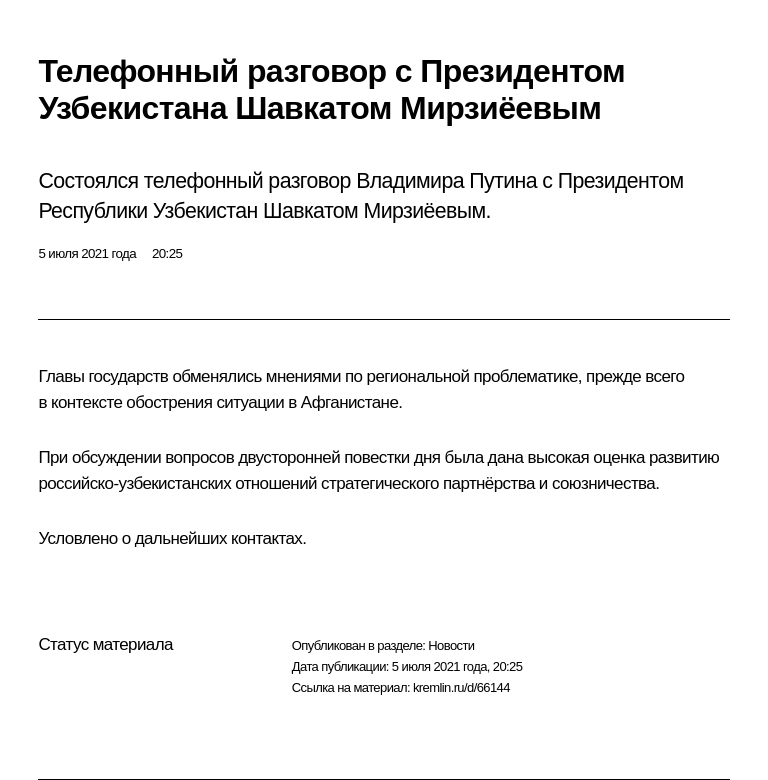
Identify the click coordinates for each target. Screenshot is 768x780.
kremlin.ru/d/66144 (461, 687)
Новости (451, 645)
